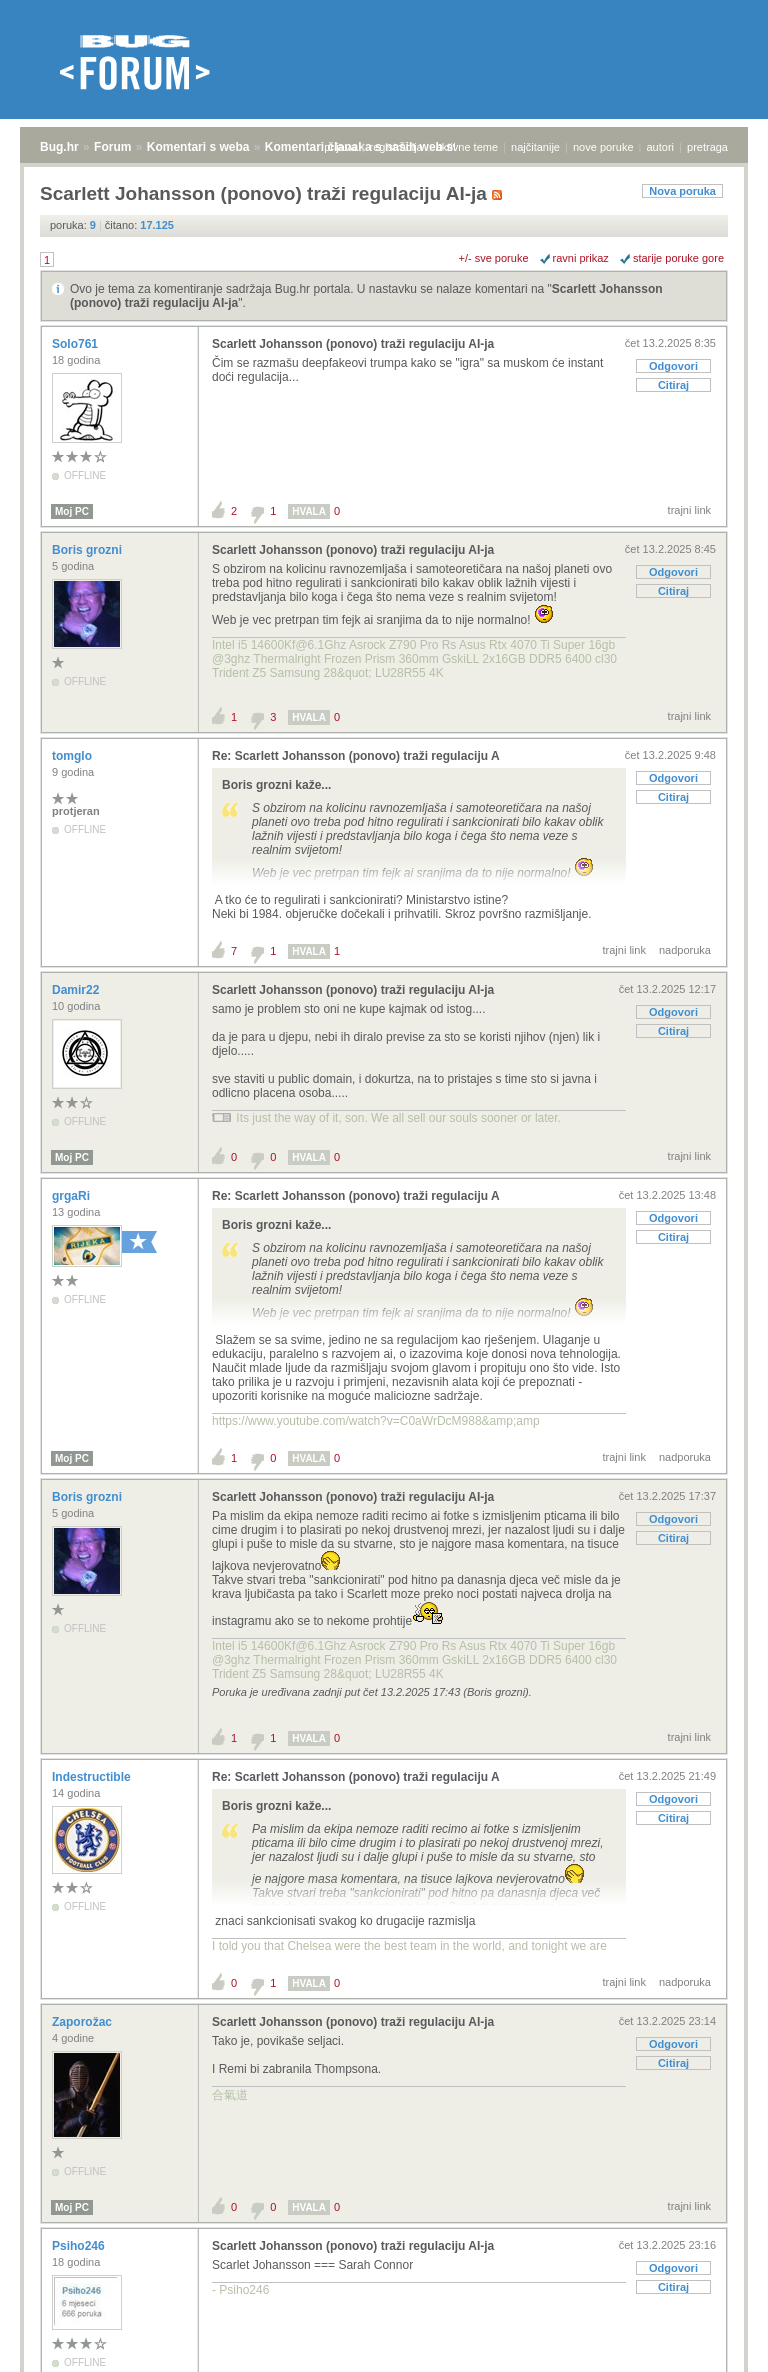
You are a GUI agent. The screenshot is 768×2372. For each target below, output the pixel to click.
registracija (396, 147)
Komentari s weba (198, 147)
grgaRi (72, 1196)
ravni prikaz (581, 258)
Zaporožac (83, 2022)
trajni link (689, 510)
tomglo (73, 756)
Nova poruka (682, 191)
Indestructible (93, 1777)
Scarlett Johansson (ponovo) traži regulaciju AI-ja (353, 344)
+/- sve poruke (494, 258)
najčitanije (535, 147)
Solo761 (76, 344)
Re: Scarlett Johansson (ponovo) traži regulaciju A (356, 756)
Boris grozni (88, 550)
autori (661, 147)
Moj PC (72, 511)
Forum (112, 147)
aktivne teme (467, 147)
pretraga (707, 147)
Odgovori (673, 366)
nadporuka (685, 950)
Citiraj (673, 385)
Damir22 (77, 990)
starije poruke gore (678, 258)
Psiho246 (80, 2246)
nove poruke (603, 147)
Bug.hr (59, 147)
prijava (340, 147)
